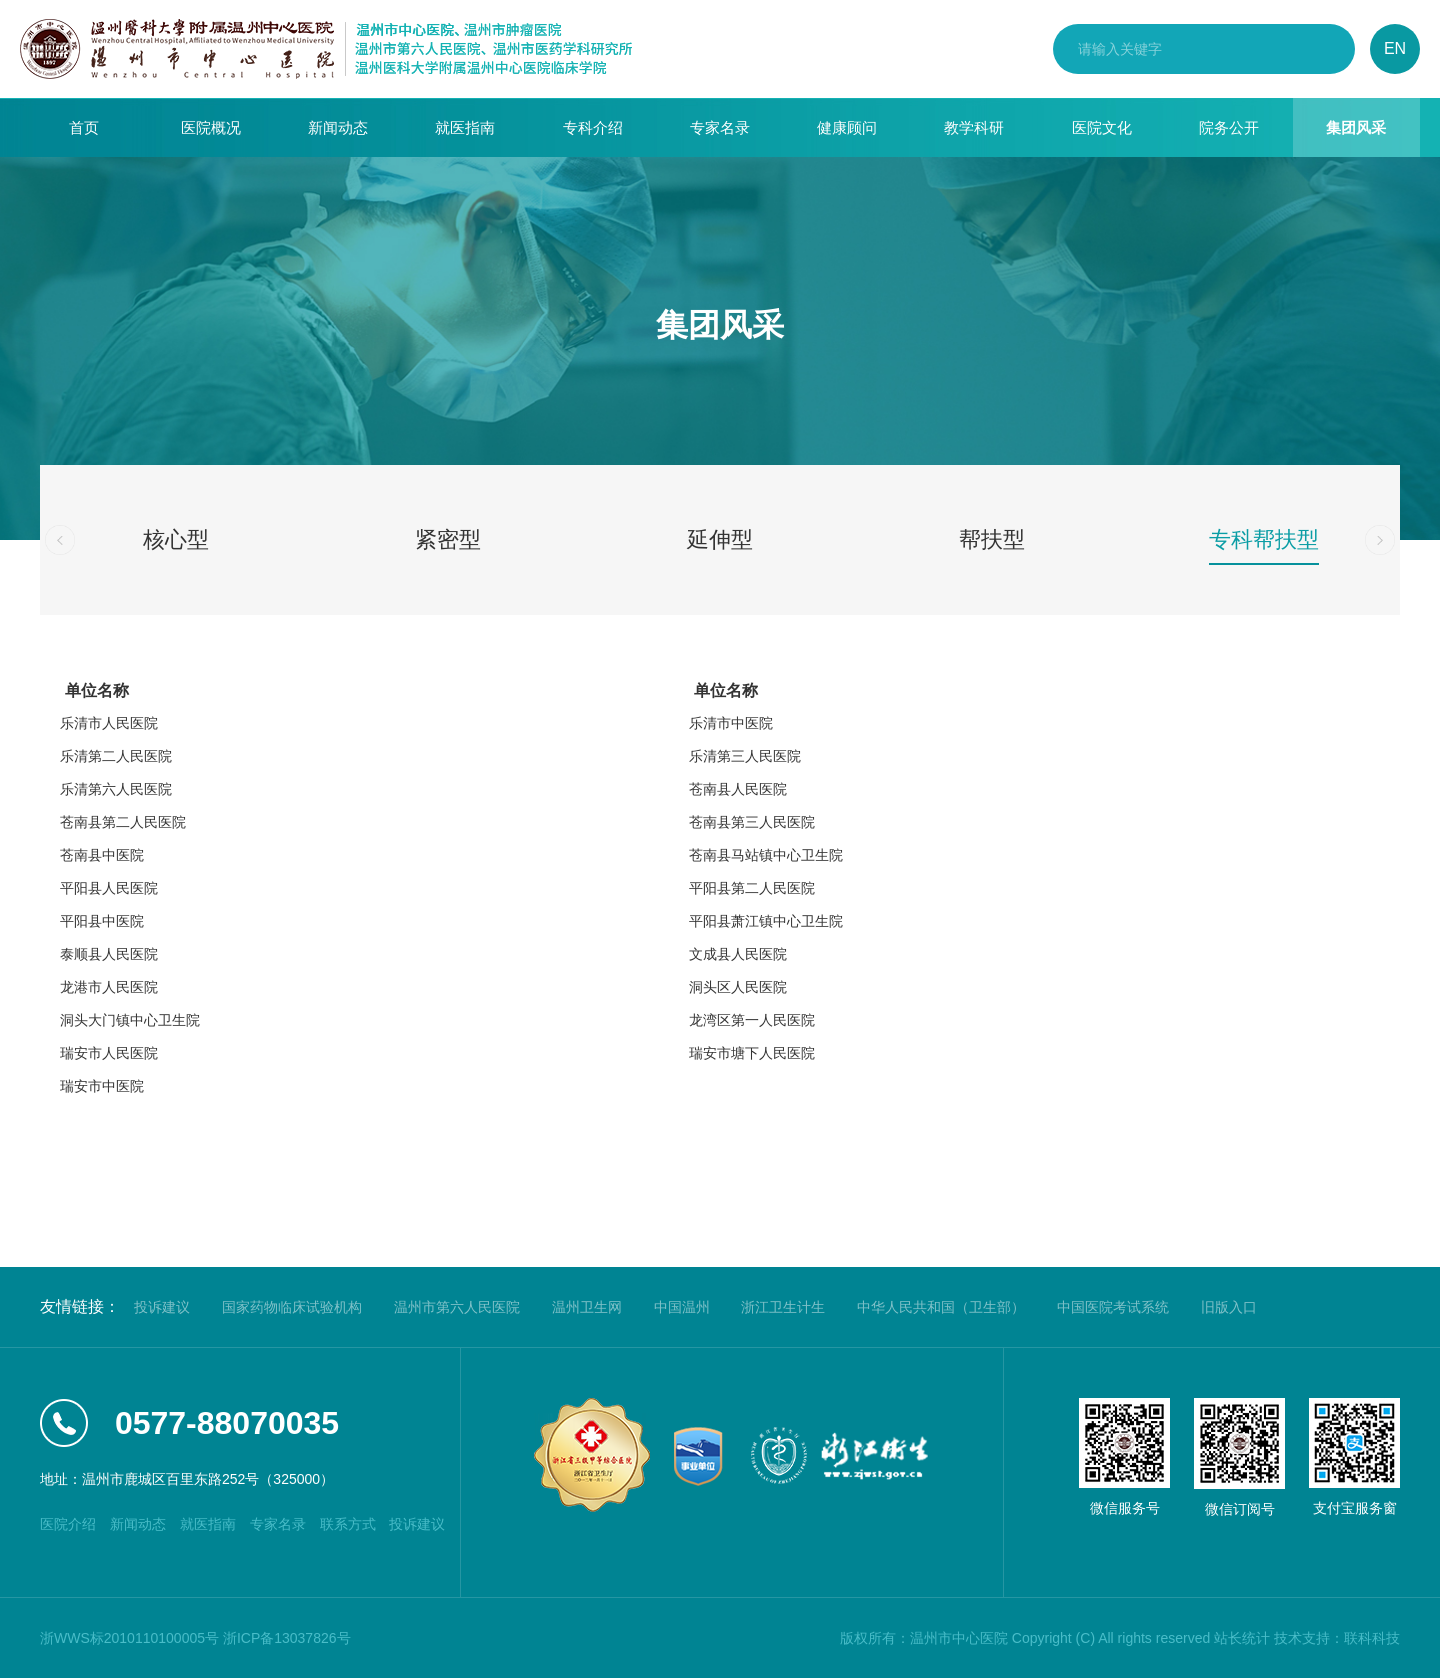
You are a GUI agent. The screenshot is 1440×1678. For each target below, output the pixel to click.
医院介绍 (68, 1524)
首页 (84, 127)
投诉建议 (162, 1307)
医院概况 (211, 127)
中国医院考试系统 (1113, 1307)
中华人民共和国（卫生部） (941, 1307)
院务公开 (1229, 127)
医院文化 (1102, 127)
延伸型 (720, 539)
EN (1395, 48)
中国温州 (682, 1307)
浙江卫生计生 (783, 1307)
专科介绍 (593, 127)
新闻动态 (338, 127)
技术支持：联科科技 (1337, 1638)
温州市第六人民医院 (457, 1307)
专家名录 (720, 127)
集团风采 (1356, 127)
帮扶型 (992, 539)
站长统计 (1242, 1638)
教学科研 (974, 127)
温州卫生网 (587, 1307)
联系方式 (348, 1524)
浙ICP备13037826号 (287, 1638)
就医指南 (465, 127)
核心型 (176, 539)
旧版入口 (1229, 1307)
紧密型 (448, 539)
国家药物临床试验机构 (292, 1307)
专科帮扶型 (1264, 539)
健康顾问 (847, 127)
